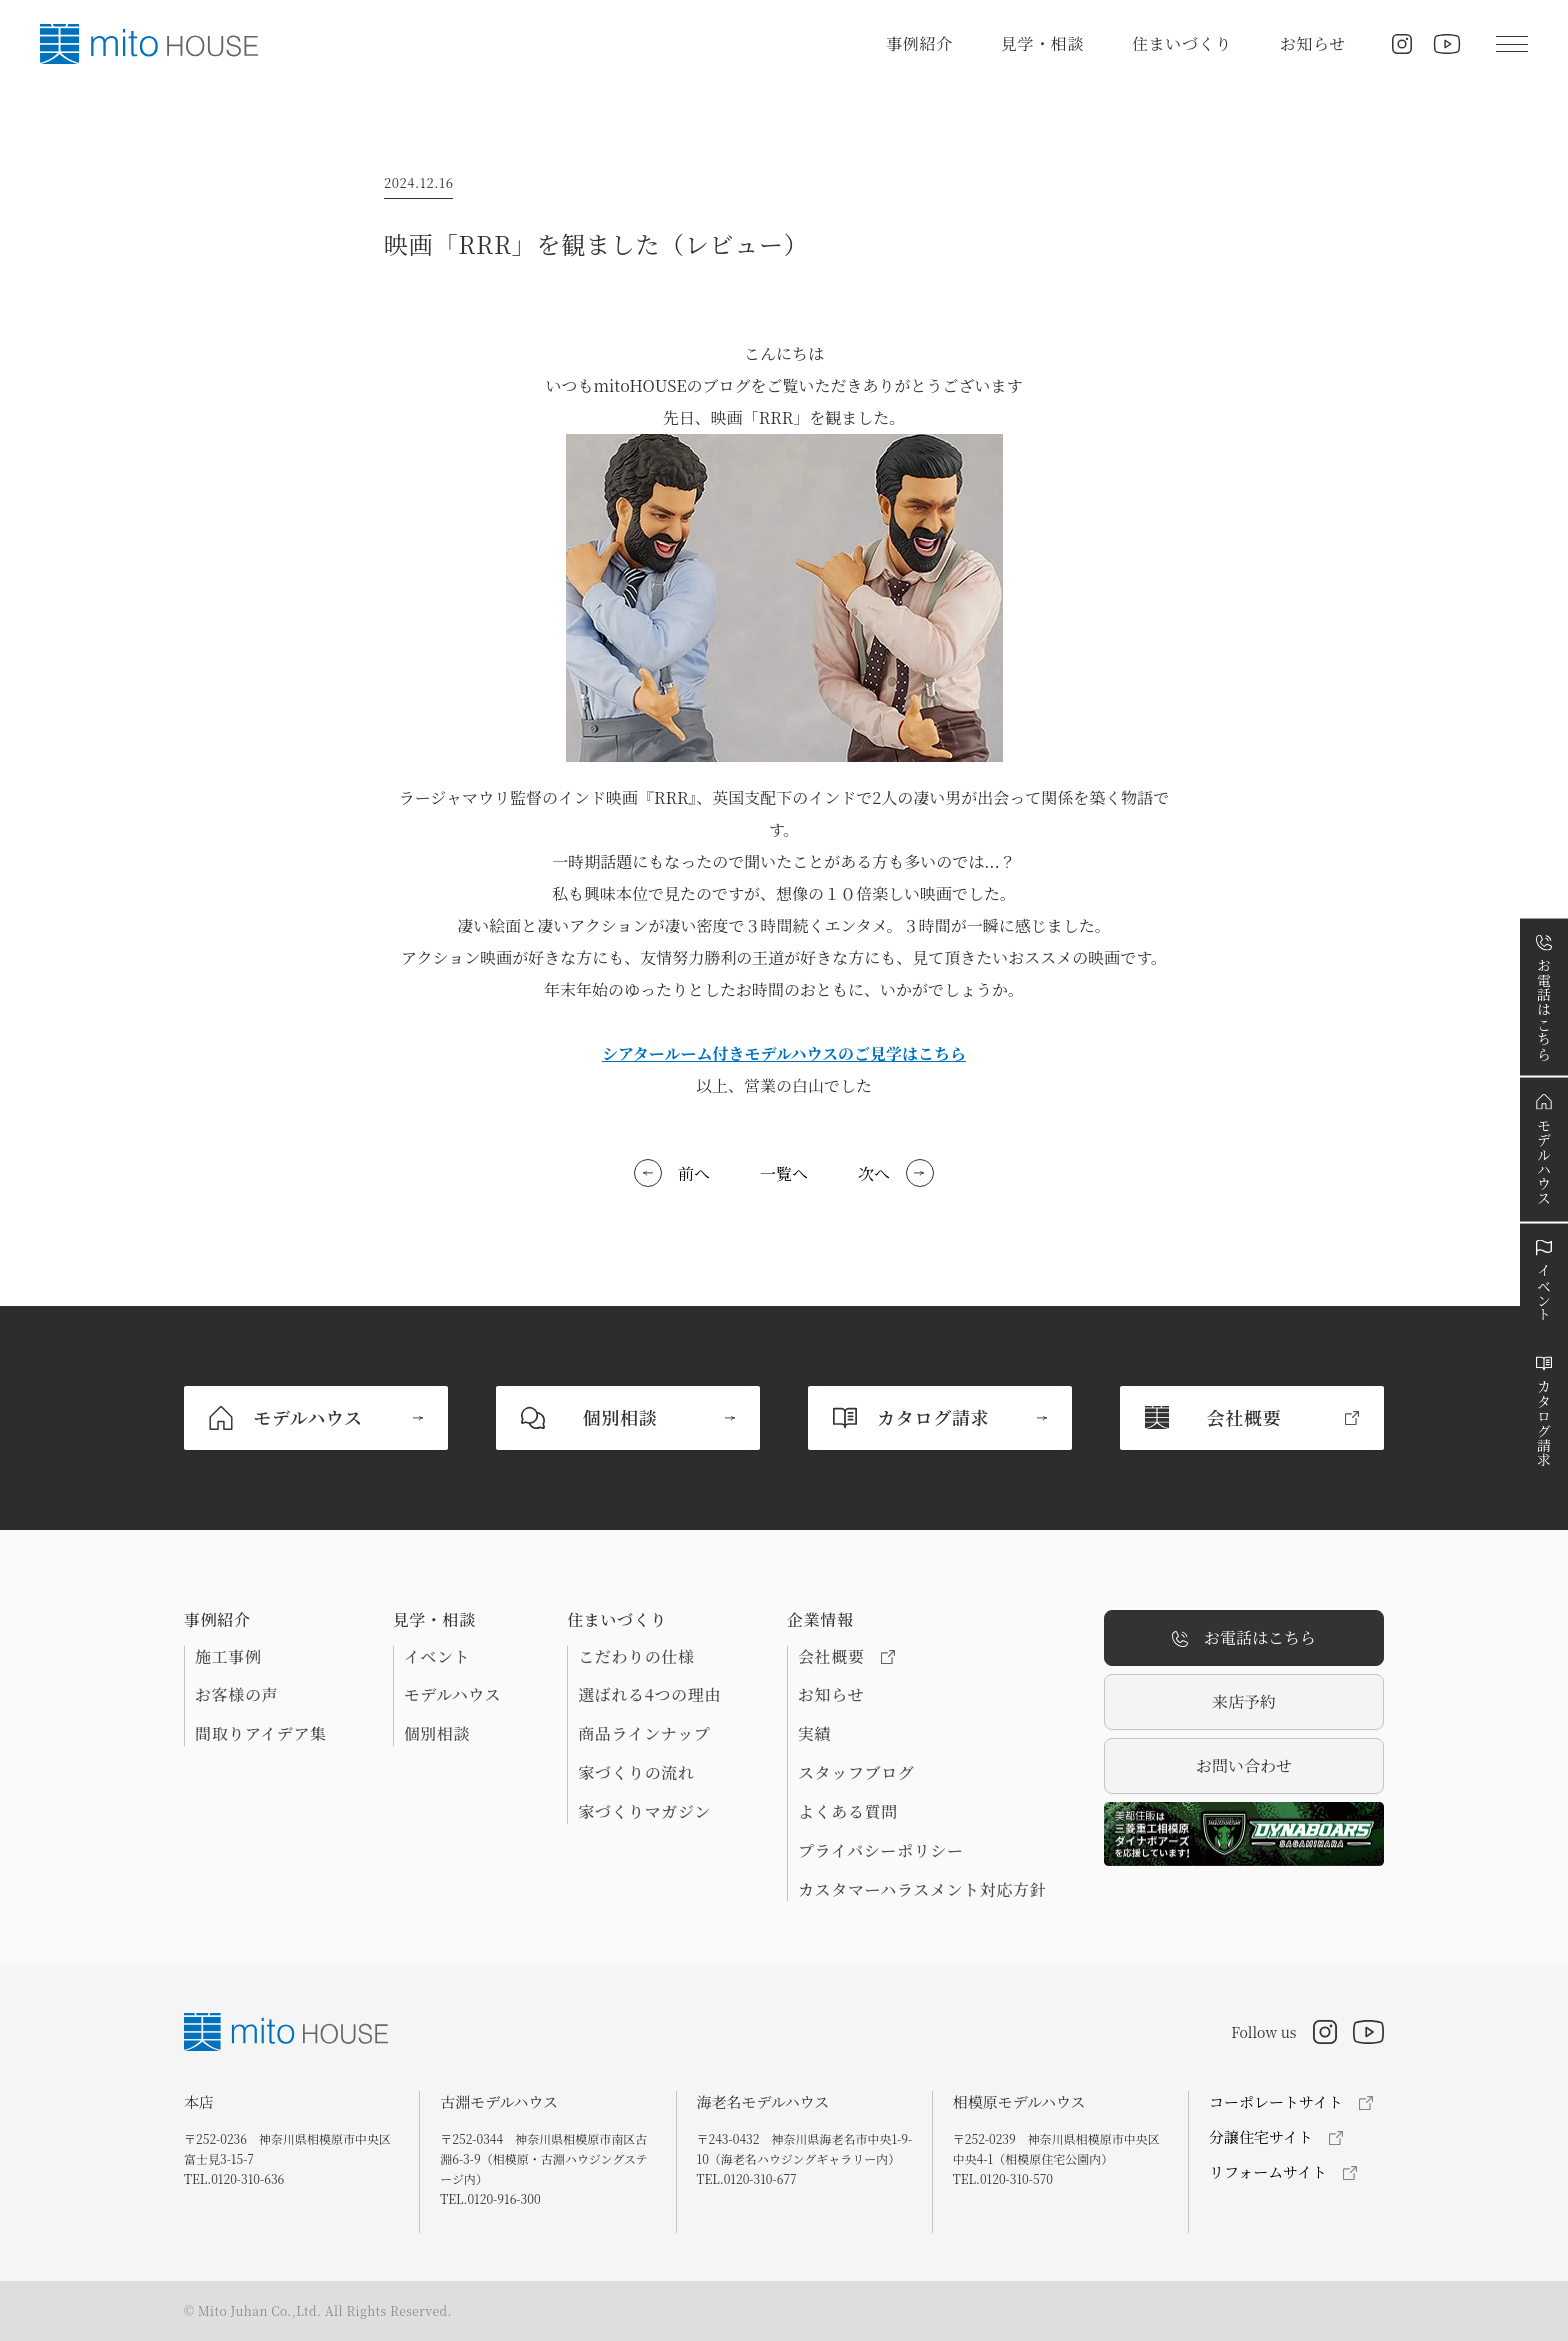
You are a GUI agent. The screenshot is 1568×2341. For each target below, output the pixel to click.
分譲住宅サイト (1261, 2136)
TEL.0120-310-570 (1003, 2178)
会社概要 (846, 1657)
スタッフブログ (856, 1773)
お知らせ (1313, 43)
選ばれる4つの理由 (649, 1695)
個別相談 (437, 1734)
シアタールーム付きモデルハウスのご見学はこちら (784, 1053)
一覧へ (784, 1173)
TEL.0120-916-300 (490, 2198)
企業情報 (820, 1620)
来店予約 (1244, 1701)
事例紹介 (919, 43)
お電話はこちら (1244, 1638)
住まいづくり (1182, 43)
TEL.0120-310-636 (234, 2178)
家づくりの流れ (636, 1773)
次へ (874, 1173)
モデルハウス (452, 1695)
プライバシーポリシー (881, 1851)
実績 (814, 1734)
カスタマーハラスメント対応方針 (922, 1890)
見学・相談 (1042, 43)
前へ (694, 1173)
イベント (437, 1657)
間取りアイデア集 (261, 1734)
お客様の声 (236, 1695)
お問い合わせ (1244, 1765)
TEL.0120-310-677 (747, 2178)
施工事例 (228, 1657)
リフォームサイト (1268, 2171)
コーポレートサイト (1276, 2101)
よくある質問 (848, 1812)
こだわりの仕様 (636, 1657)
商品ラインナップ (644, 1734)
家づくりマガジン (644, 1812)
